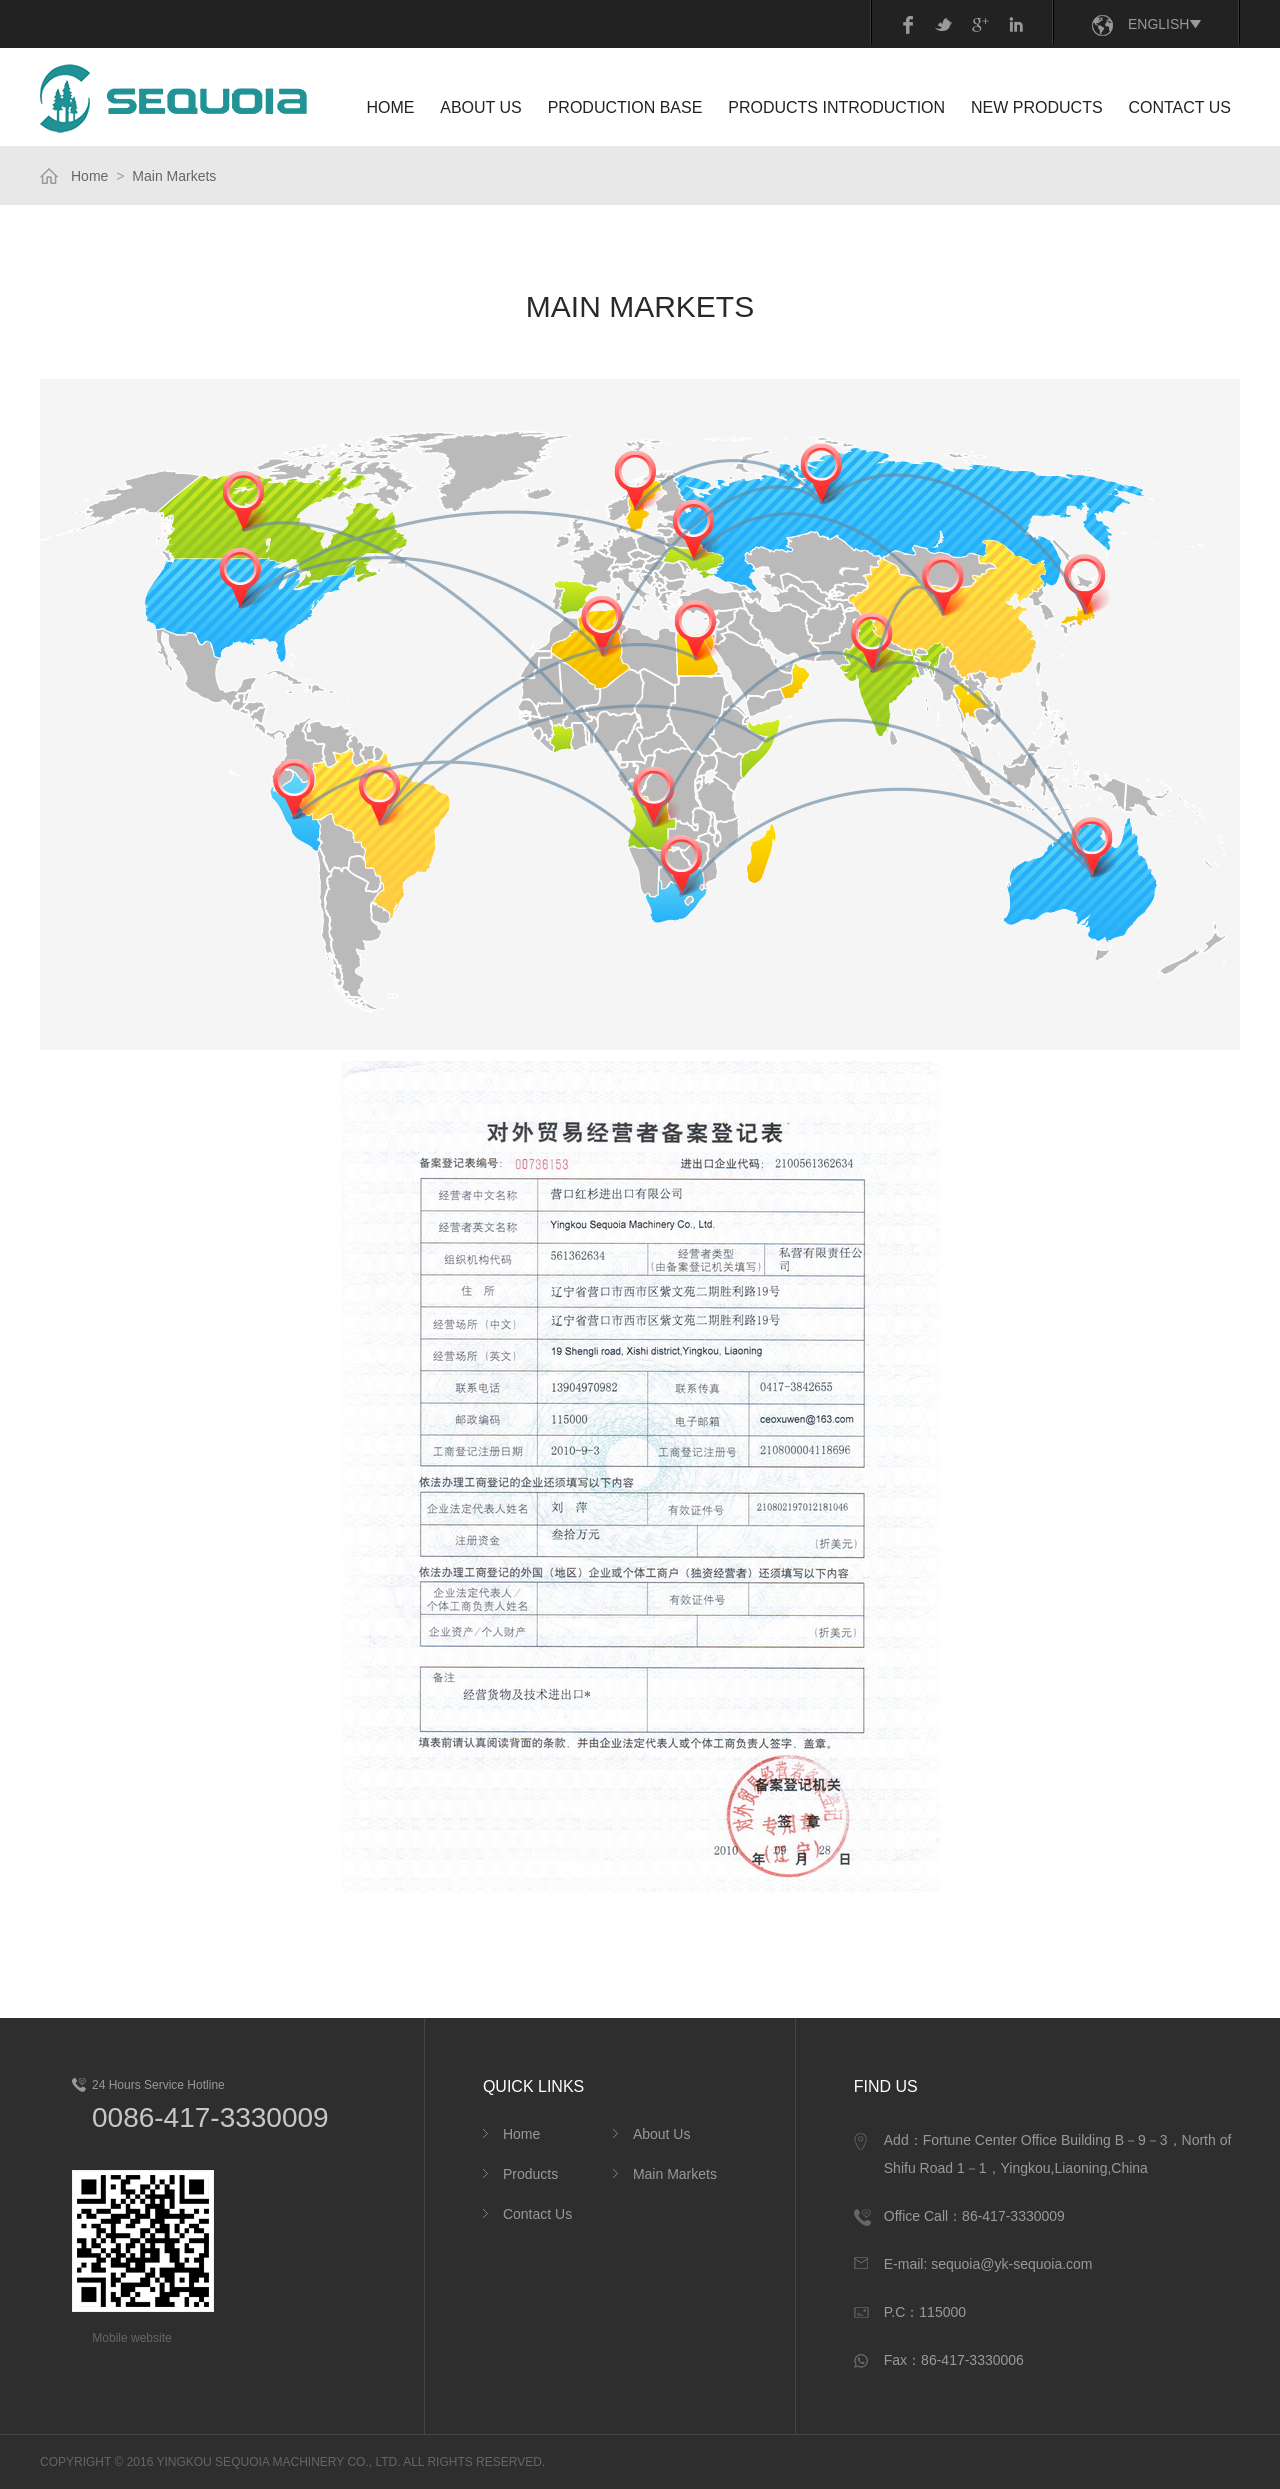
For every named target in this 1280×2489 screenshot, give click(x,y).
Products (530, 2174)
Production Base (625, 107)
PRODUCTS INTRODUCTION (836, 107)
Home (89, 176)
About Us (662, 2134)
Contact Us (537, 2214)
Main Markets (174, 176)
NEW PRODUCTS (1037, 107)
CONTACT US (1179, 107)
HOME (390, 107)
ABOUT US (481, 107)
